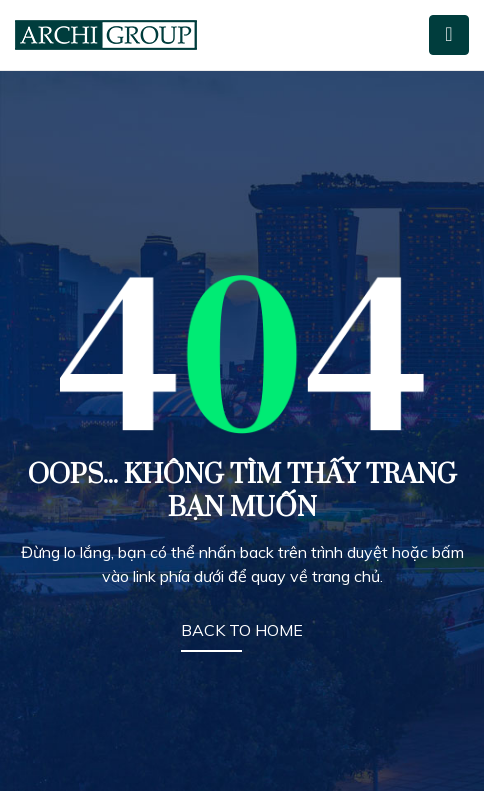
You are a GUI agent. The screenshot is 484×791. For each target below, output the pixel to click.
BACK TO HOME (242, 630)
